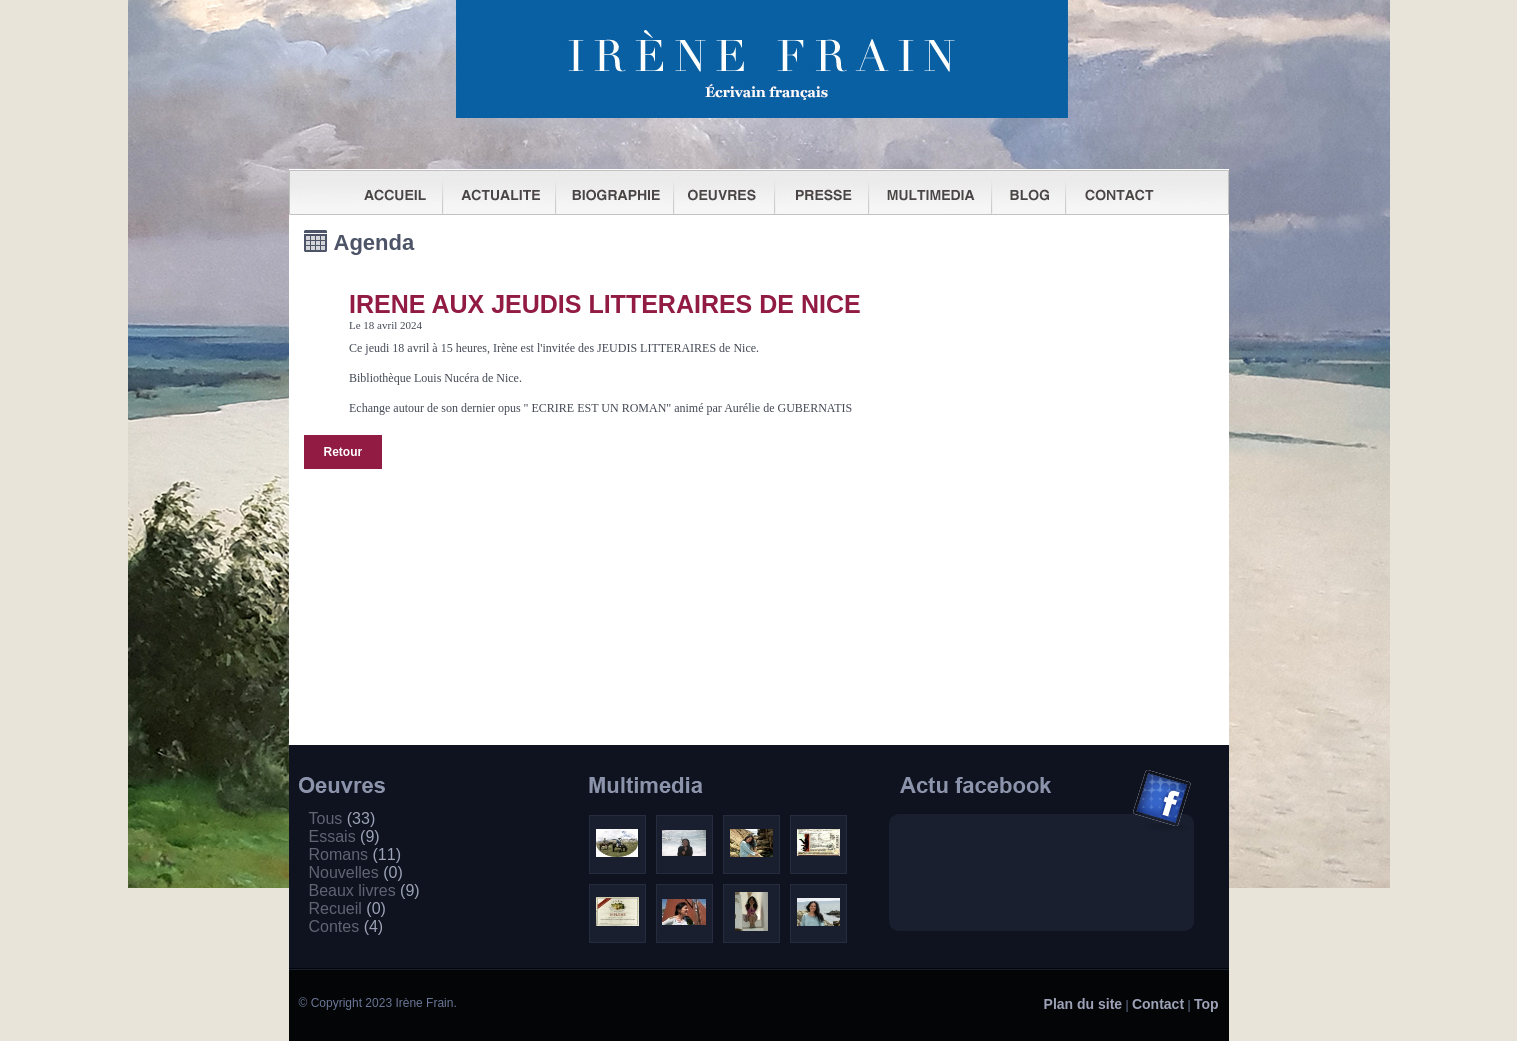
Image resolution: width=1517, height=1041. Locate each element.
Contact (1158, 1004)
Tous (342, 818)
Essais (344, 836)
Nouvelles (356, 872)
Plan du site (1083, 1004)
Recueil (347, 908)
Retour (343, 452)
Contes (346, 926)
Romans (355, 854)
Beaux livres (364, 890)
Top (1206, 1004)
